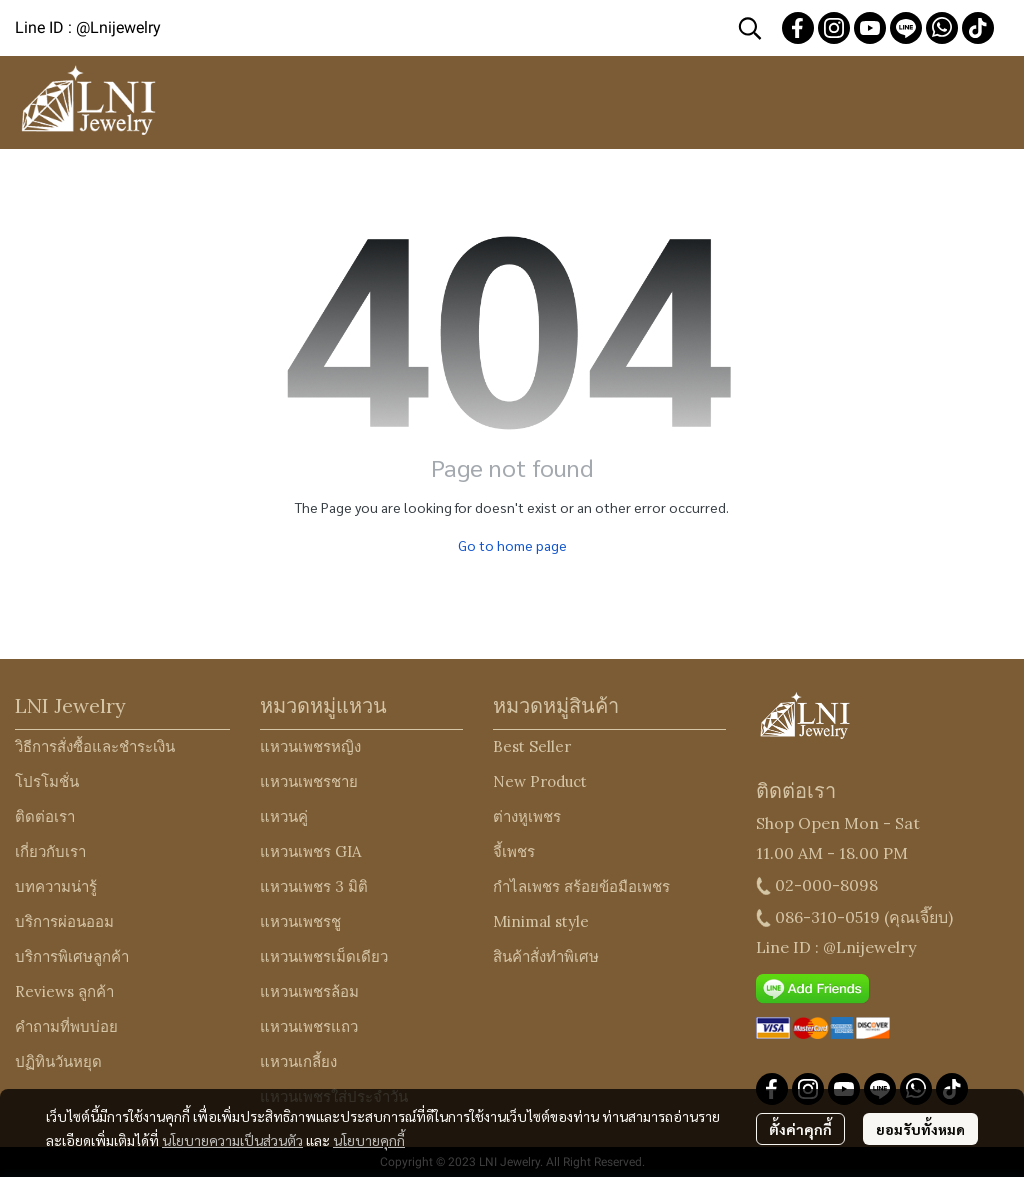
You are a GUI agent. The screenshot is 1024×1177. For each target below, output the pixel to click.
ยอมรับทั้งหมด (920, 1129)
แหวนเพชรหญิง (310, 746)
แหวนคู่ (284, 816)
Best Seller (532, 746)
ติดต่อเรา (45, 816)
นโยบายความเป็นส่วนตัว (232, 1140)
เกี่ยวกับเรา (50, 851)
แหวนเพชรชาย (309, 781)
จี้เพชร (514, 851)
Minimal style (541, 921)
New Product (540, 781)
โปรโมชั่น (47, 781)
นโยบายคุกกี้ (369, 1140)
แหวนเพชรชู (300, 921)
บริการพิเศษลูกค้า (72, 956)
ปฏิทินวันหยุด (58, 1061)
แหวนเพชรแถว (309, 1026)
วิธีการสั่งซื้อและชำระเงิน (95, 746)
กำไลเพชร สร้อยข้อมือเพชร (581, 886)
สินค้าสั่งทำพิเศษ (546, 956)
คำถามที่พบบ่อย (66, 1026)
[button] (750, 28)
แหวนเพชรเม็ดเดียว (324, 956)
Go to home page (512, 545)
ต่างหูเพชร (527, 816)
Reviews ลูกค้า (64, 991)
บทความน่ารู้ (56, 886)
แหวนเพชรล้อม (309, 991)
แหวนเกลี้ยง (298, 1061)
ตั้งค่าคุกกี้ (800, 1129)
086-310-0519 (827, 917)
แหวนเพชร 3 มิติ (314, 886)
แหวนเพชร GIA (310, 851)
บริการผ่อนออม (64, 921)
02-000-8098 (826, 885)
